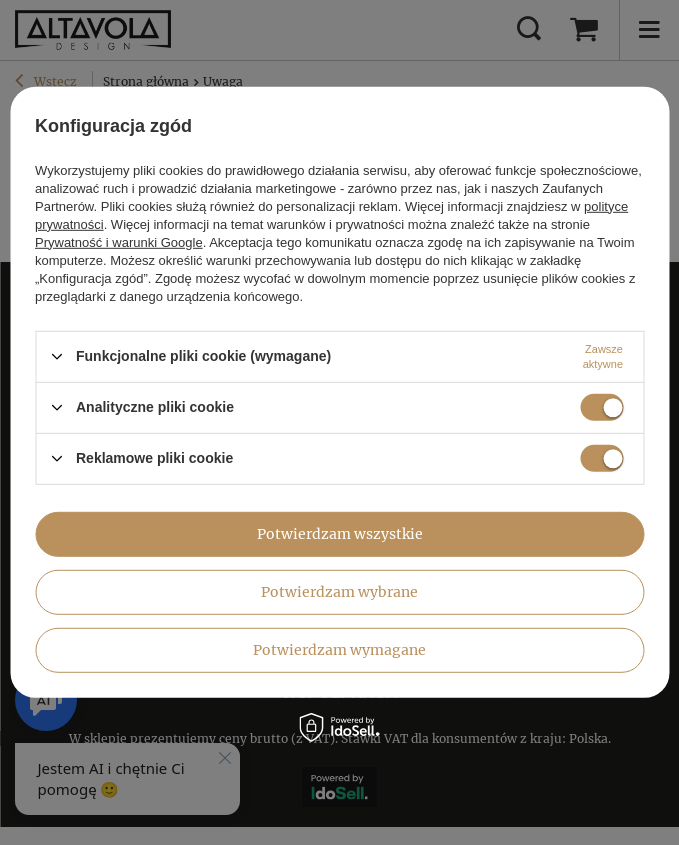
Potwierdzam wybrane (339, 592)
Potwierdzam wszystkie (340, 534)
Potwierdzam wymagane (339, 650)
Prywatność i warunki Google (119, 241)
